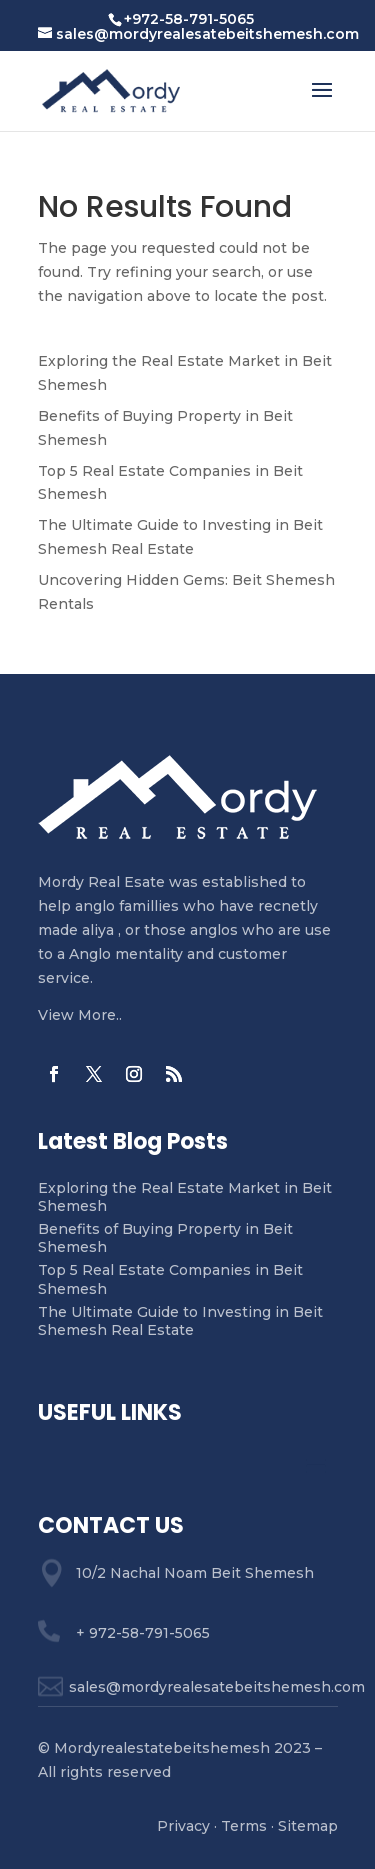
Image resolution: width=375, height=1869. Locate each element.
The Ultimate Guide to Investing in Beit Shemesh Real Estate (180, 1321)
